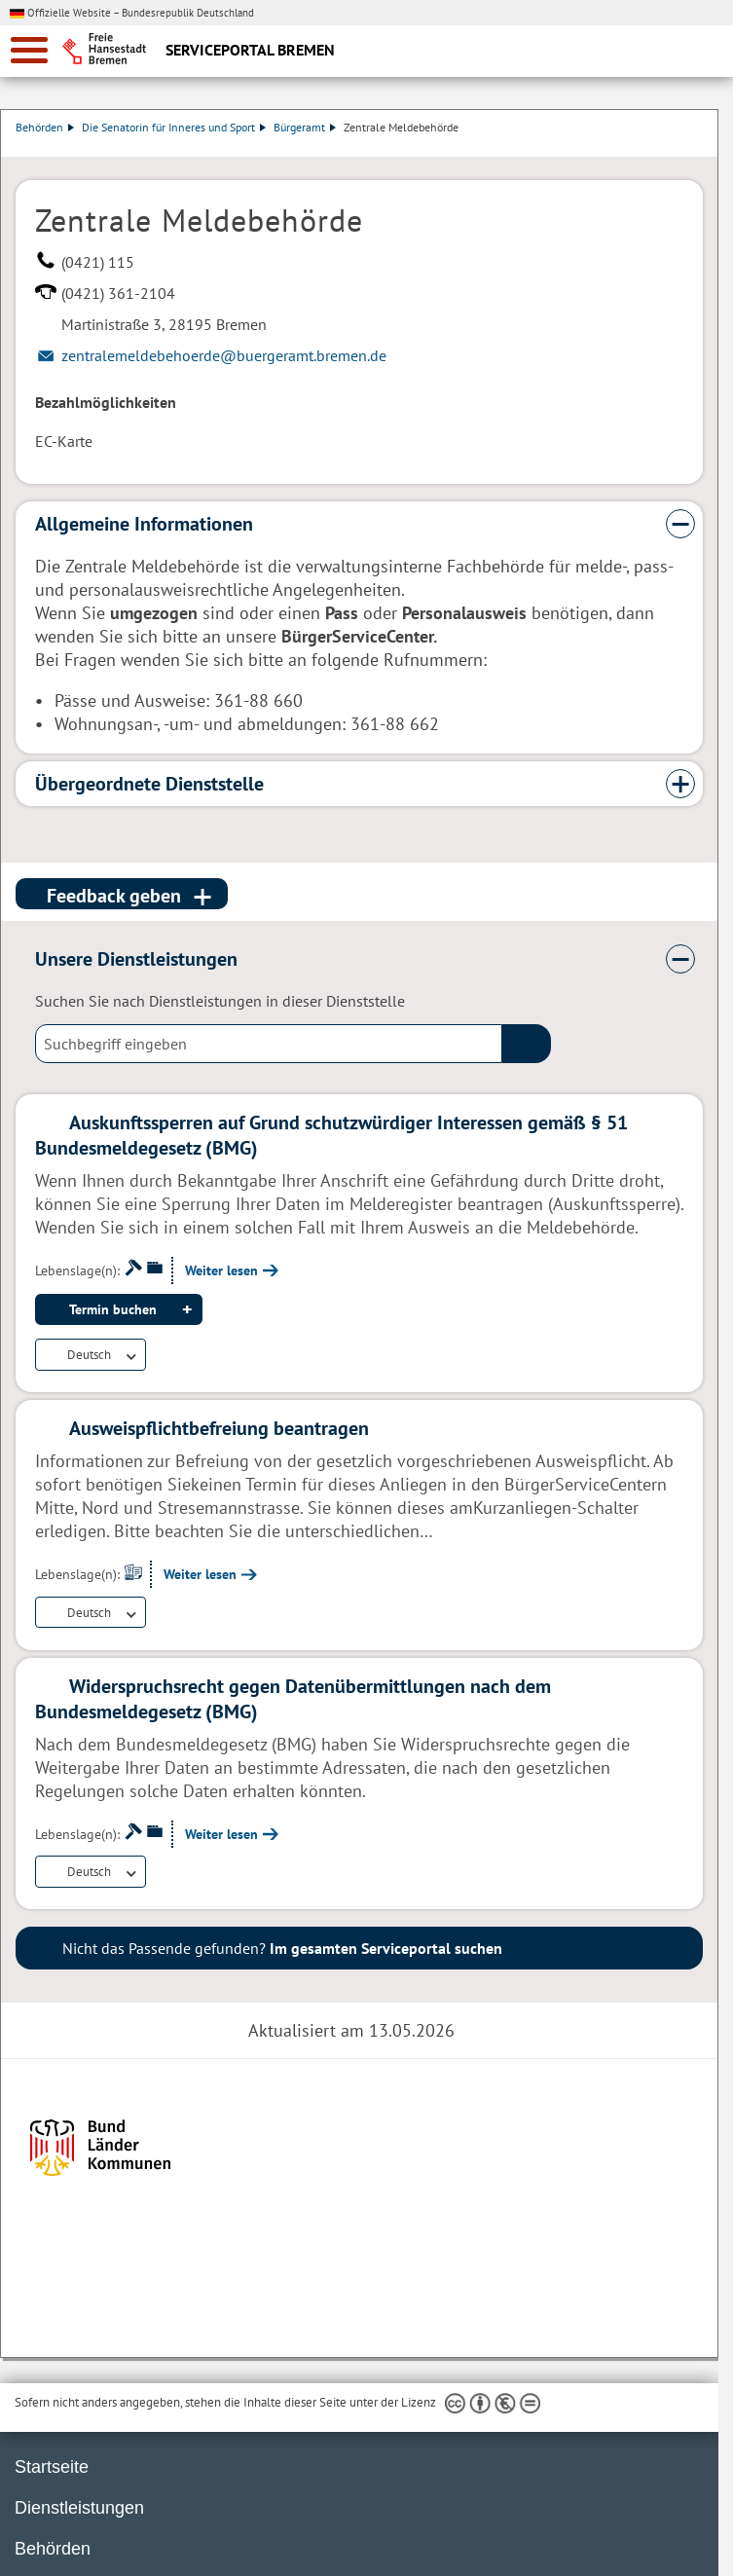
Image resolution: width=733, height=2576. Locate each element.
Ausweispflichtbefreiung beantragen (219, 1428)
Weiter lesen (221, 1270)
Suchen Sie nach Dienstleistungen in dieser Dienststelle (220, 1001)
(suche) (526, 1043)
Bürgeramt (306, 127)
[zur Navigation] (29, 50)
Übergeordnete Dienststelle (149, 783)
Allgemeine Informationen (144, 523)
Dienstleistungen (79, 2508)
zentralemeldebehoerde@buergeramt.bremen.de (223, 355)
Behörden (46, 127)
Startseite (52, 2467)
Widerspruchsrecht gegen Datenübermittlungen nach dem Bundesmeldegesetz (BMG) (293, 1699)
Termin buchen (113, 1309)
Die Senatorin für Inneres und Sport (175, 127)
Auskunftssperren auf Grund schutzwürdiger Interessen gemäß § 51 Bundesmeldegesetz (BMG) (331, 1135)
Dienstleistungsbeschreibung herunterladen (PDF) (699, 147)
